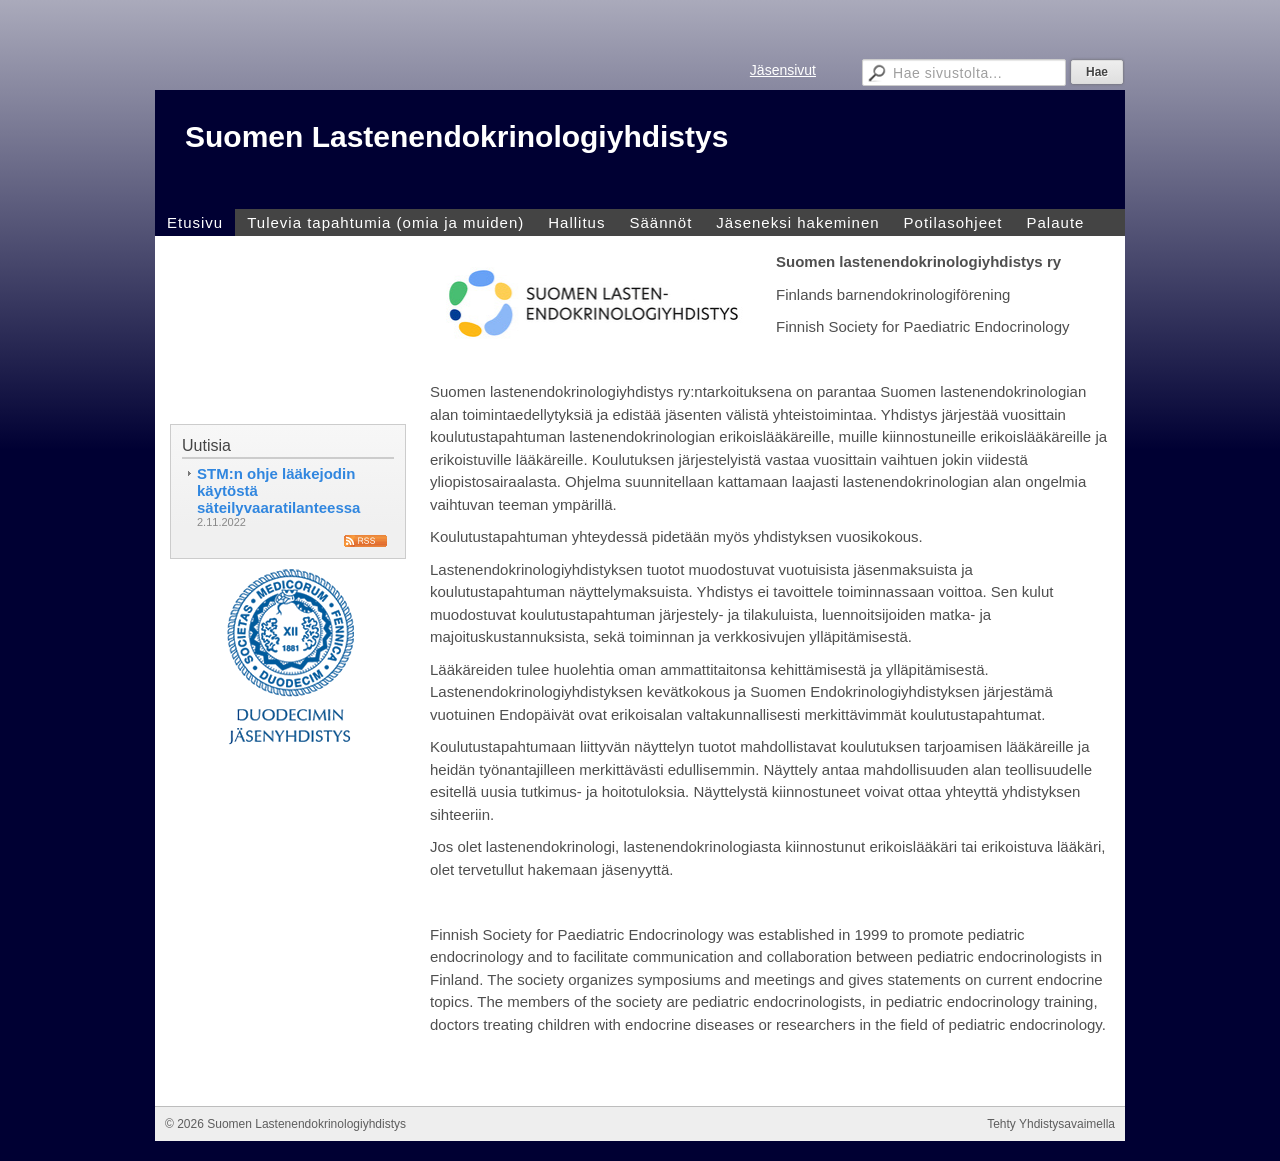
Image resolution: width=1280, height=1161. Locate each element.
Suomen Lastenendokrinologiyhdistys (456, 136)
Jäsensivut (783, 70)
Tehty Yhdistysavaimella (1051, 1124)
